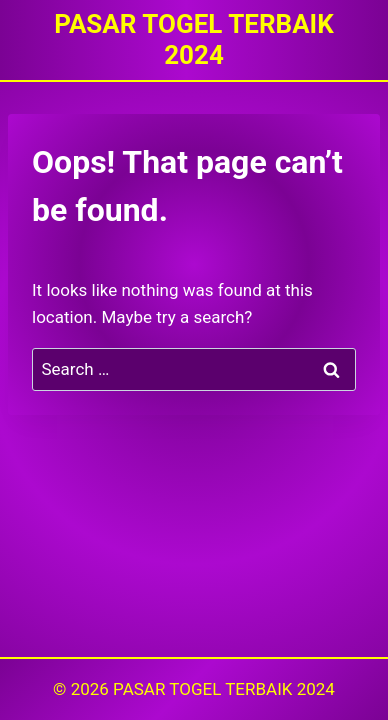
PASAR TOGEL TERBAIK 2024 (224, 689)
